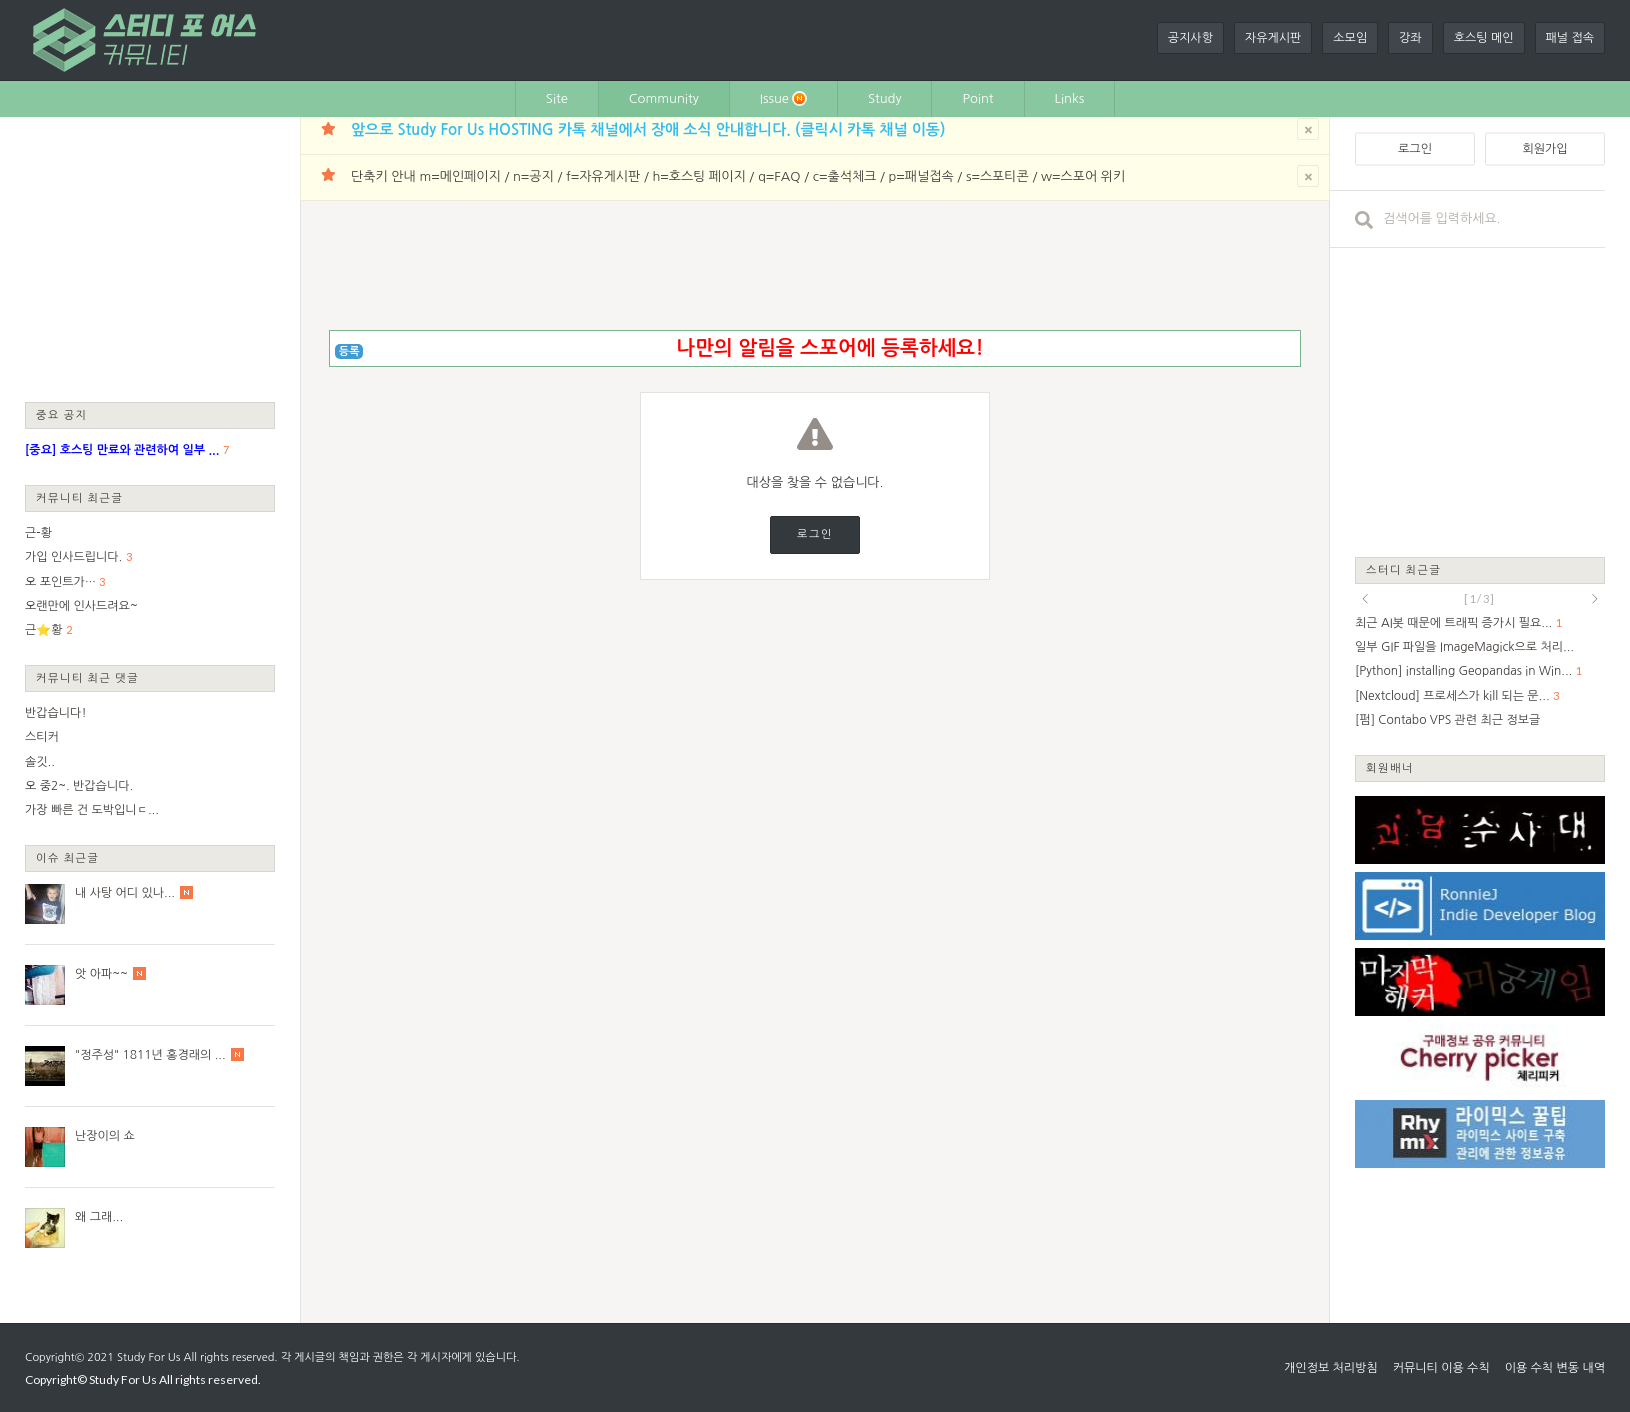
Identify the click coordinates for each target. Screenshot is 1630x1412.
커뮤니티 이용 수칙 (1441, 1368)
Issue (783, 98)
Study (885, 98)
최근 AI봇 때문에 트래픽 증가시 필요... (1453, 623)
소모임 (1350, 38)
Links (1070, 98)
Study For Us (148, 1357)
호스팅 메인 (1484, 38)
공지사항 (1190, 38)
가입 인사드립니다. (73, 557)
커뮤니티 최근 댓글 (87, 677)
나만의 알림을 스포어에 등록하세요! (829, 348)
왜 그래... (99, 1217)
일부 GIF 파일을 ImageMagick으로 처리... (1464, 647)
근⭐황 (44, 630)
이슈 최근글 (68, 857)
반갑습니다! (56, 713)
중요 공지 (62, 414)
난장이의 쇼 (105, 1136)
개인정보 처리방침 (1331, 1368)
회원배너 (1390, 767)
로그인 (815, 534)
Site (557, 98)
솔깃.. (40, 762)
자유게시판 (1273, 38)
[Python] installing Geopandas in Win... (1463, 671)
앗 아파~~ (101, 974)
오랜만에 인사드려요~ (81, 606)
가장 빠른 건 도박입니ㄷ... (92, 810)
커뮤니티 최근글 (80, 497)
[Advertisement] (150, 258)
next (1595, 599)
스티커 (42, 737)
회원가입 (1544, 149)
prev (1365, 599)
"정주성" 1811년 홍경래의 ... (150, 1055)
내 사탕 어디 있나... (125, 893)
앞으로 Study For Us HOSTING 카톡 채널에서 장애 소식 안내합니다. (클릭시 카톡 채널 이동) (648, 129)
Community (664, 98)
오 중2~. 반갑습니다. (79, 786)
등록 (349, 351)
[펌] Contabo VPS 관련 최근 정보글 (1447, 720)
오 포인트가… (60, 582)
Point (977, 98)
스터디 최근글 (1404, 569)
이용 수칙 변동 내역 (1555, 1368)
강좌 (1410, 38)
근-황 (38, 533)
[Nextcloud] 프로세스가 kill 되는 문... (1452, 696)
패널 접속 (1570, 38)
